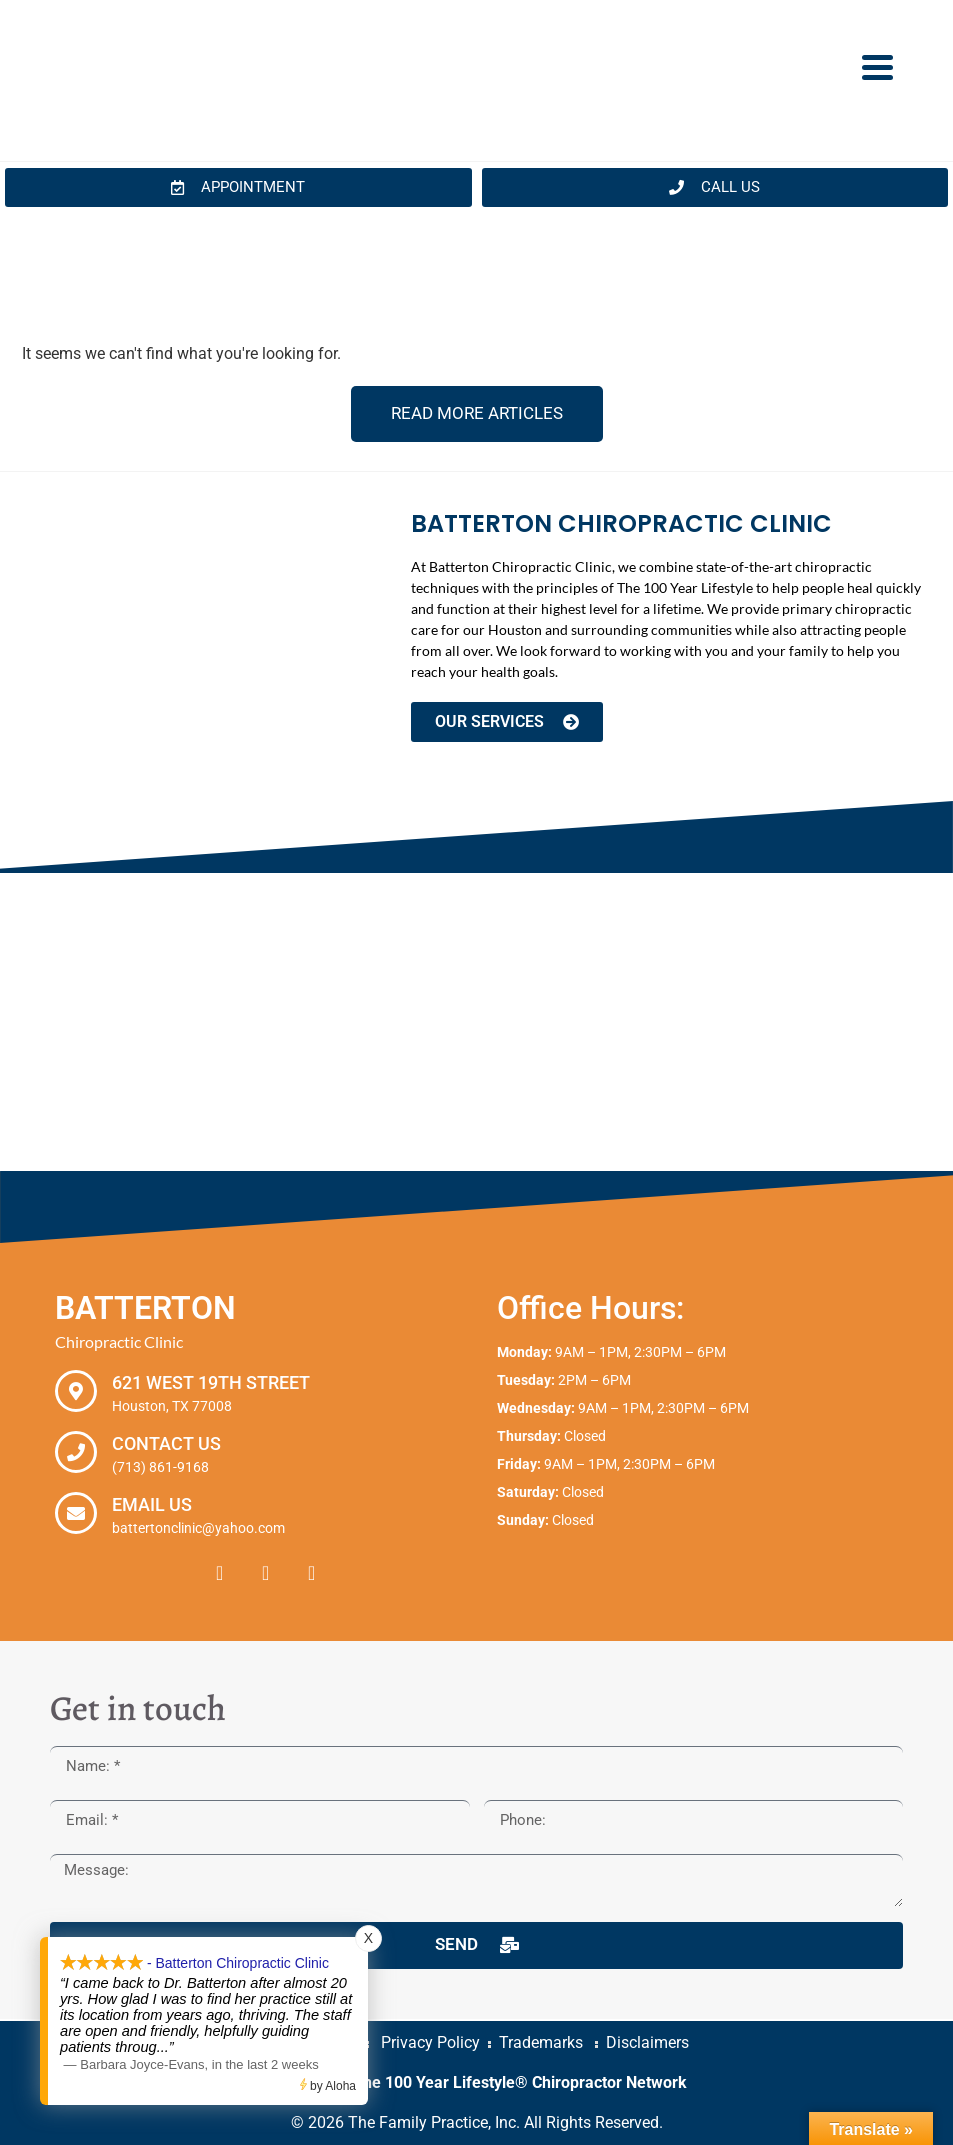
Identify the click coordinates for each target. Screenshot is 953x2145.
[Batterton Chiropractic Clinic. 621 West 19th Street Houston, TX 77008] (476, 1022)
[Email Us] (76, 1513)
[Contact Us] (76, 1452)
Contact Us (166, 1443)
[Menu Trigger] (877, 66)
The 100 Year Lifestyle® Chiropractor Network (520, 2082)
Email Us (152, 1504)
